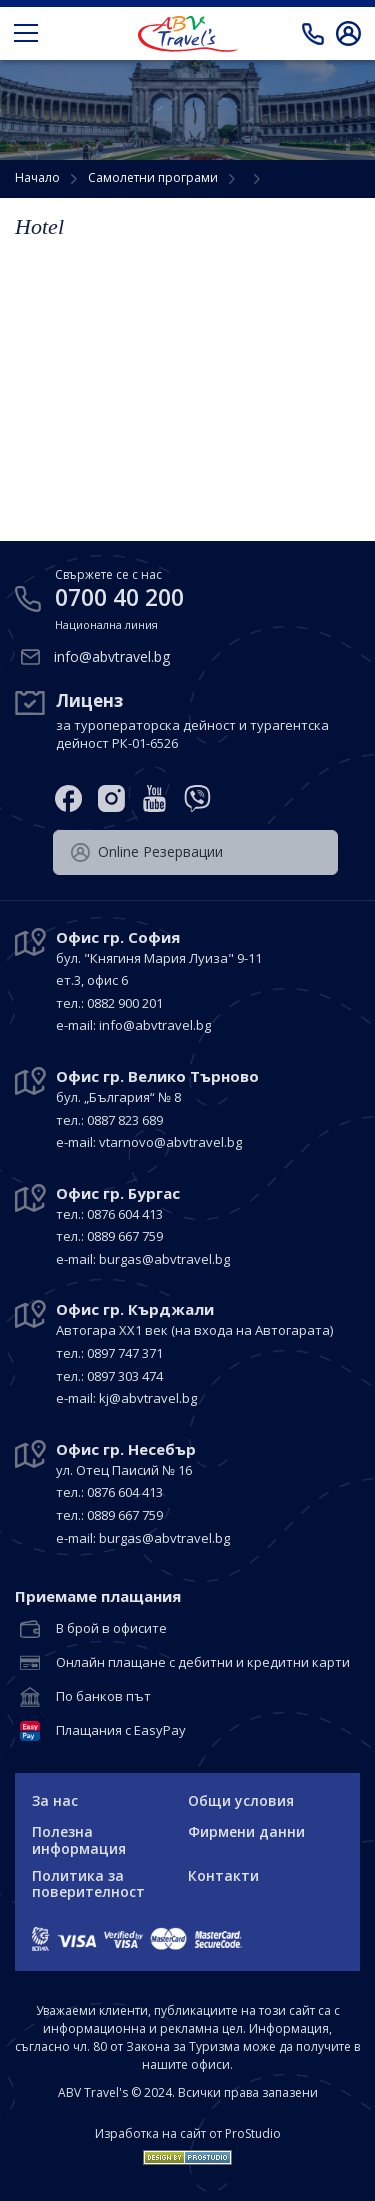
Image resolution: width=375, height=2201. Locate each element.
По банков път (103, 1697)
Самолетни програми (153, 177)
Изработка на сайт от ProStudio (188, 2134)
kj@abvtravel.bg (148, 1398)
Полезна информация (79, 1840)
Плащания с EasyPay (121, 1731)
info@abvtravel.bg (112, 656)
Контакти (223, 1875)
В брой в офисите (111, 1629)
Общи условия (241, 1800)
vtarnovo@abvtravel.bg (170, 1142)
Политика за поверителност (88, 1884)
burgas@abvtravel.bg (164, 1259)
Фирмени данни (246, 1831)
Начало (37, 177)
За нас (55, 1800)
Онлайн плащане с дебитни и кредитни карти (203, 1663)
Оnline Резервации (147, 852)
